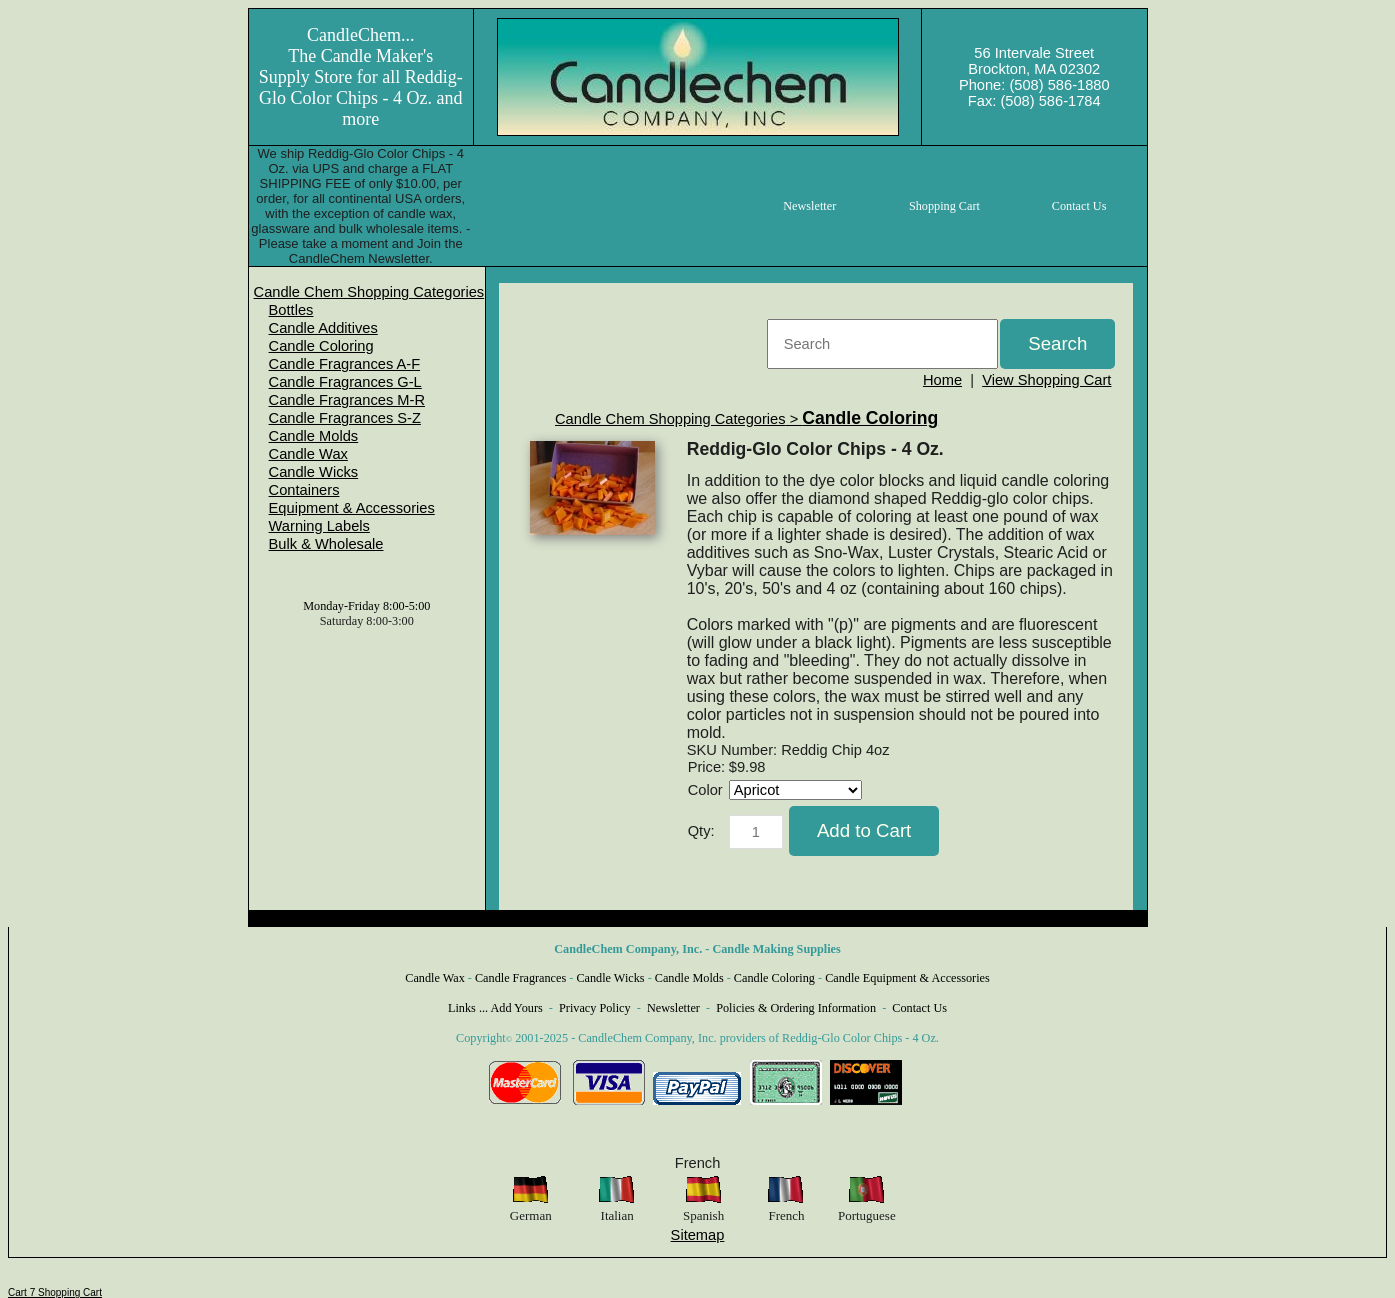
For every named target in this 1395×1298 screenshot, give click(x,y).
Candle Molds (314, 436)
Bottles (291, 310)
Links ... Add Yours (495, 1008)
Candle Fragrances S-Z (345, 418)
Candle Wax (308, 454)
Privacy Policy (595, 1008)
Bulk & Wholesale (326, 544)
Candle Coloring (321, 346)
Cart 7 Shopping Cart (55, 1292)
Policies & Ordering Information (796, 1008)
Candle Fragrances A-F (345, 364)
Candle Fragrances (520, 978)
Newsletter (673, 1008)
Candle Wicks (314, 472)
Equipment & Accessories (352, 508)
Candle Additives (323, 328)
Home (942, 380)
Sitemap (698, 1235)
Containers (304, 490)
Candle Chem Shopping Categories (369, 292)
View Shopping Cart (1046, 380)
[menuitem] (369, 292)
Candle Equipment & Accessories (907, 978)
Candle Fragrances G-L (345, 382)
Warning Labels (319, 526)
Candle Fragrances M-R (347, 400)
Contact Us (919, 1008)
